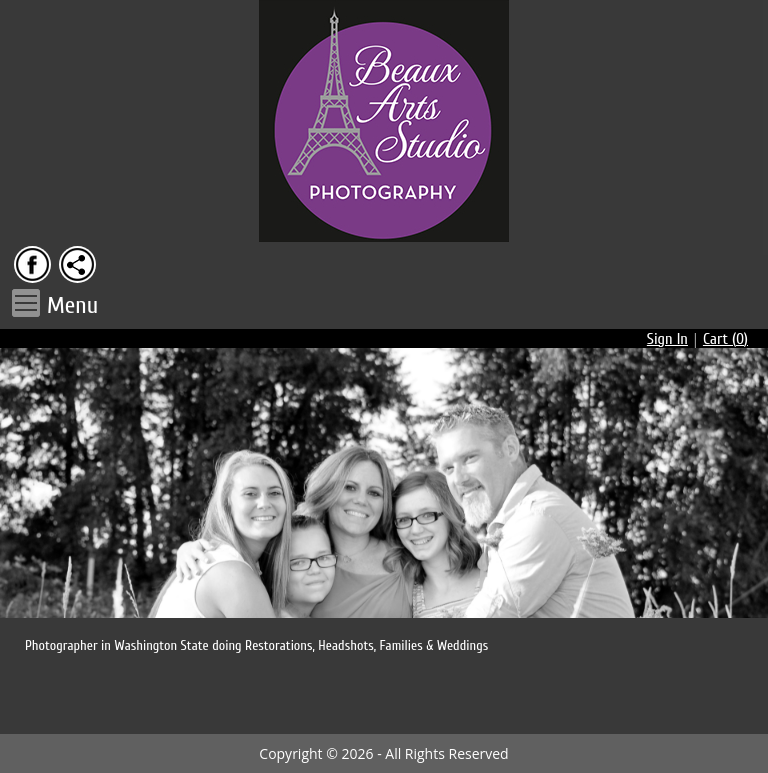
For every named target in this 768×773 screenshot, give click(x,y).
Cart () (725, 339)
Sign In (667, 339)
